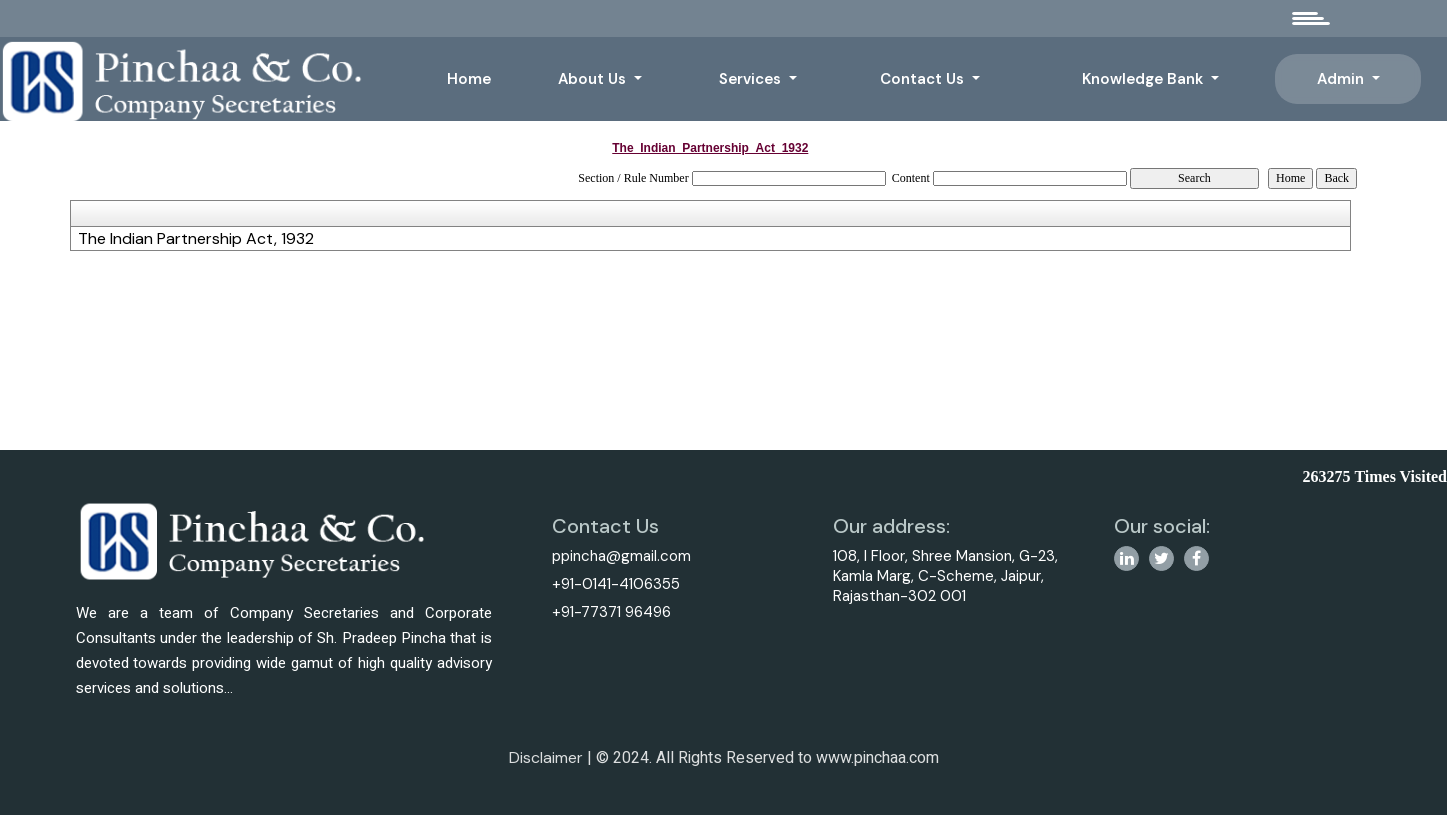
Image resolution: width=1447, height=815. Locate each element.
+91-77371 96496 (607, 612)
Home (469, 79)
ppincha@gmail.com (617, 556)
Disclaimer (546, 765)
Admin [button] (1342, 79)
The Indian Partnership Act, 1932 (196, 239)
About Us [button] (594, 79)
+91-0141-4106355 (612, 584)
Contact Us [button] (924, 79)
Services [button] (752, 79)
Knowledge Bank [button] (1144, 79)
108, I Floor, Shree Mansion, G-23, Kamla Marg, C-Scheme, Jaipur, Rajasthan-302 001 (949, 576)
